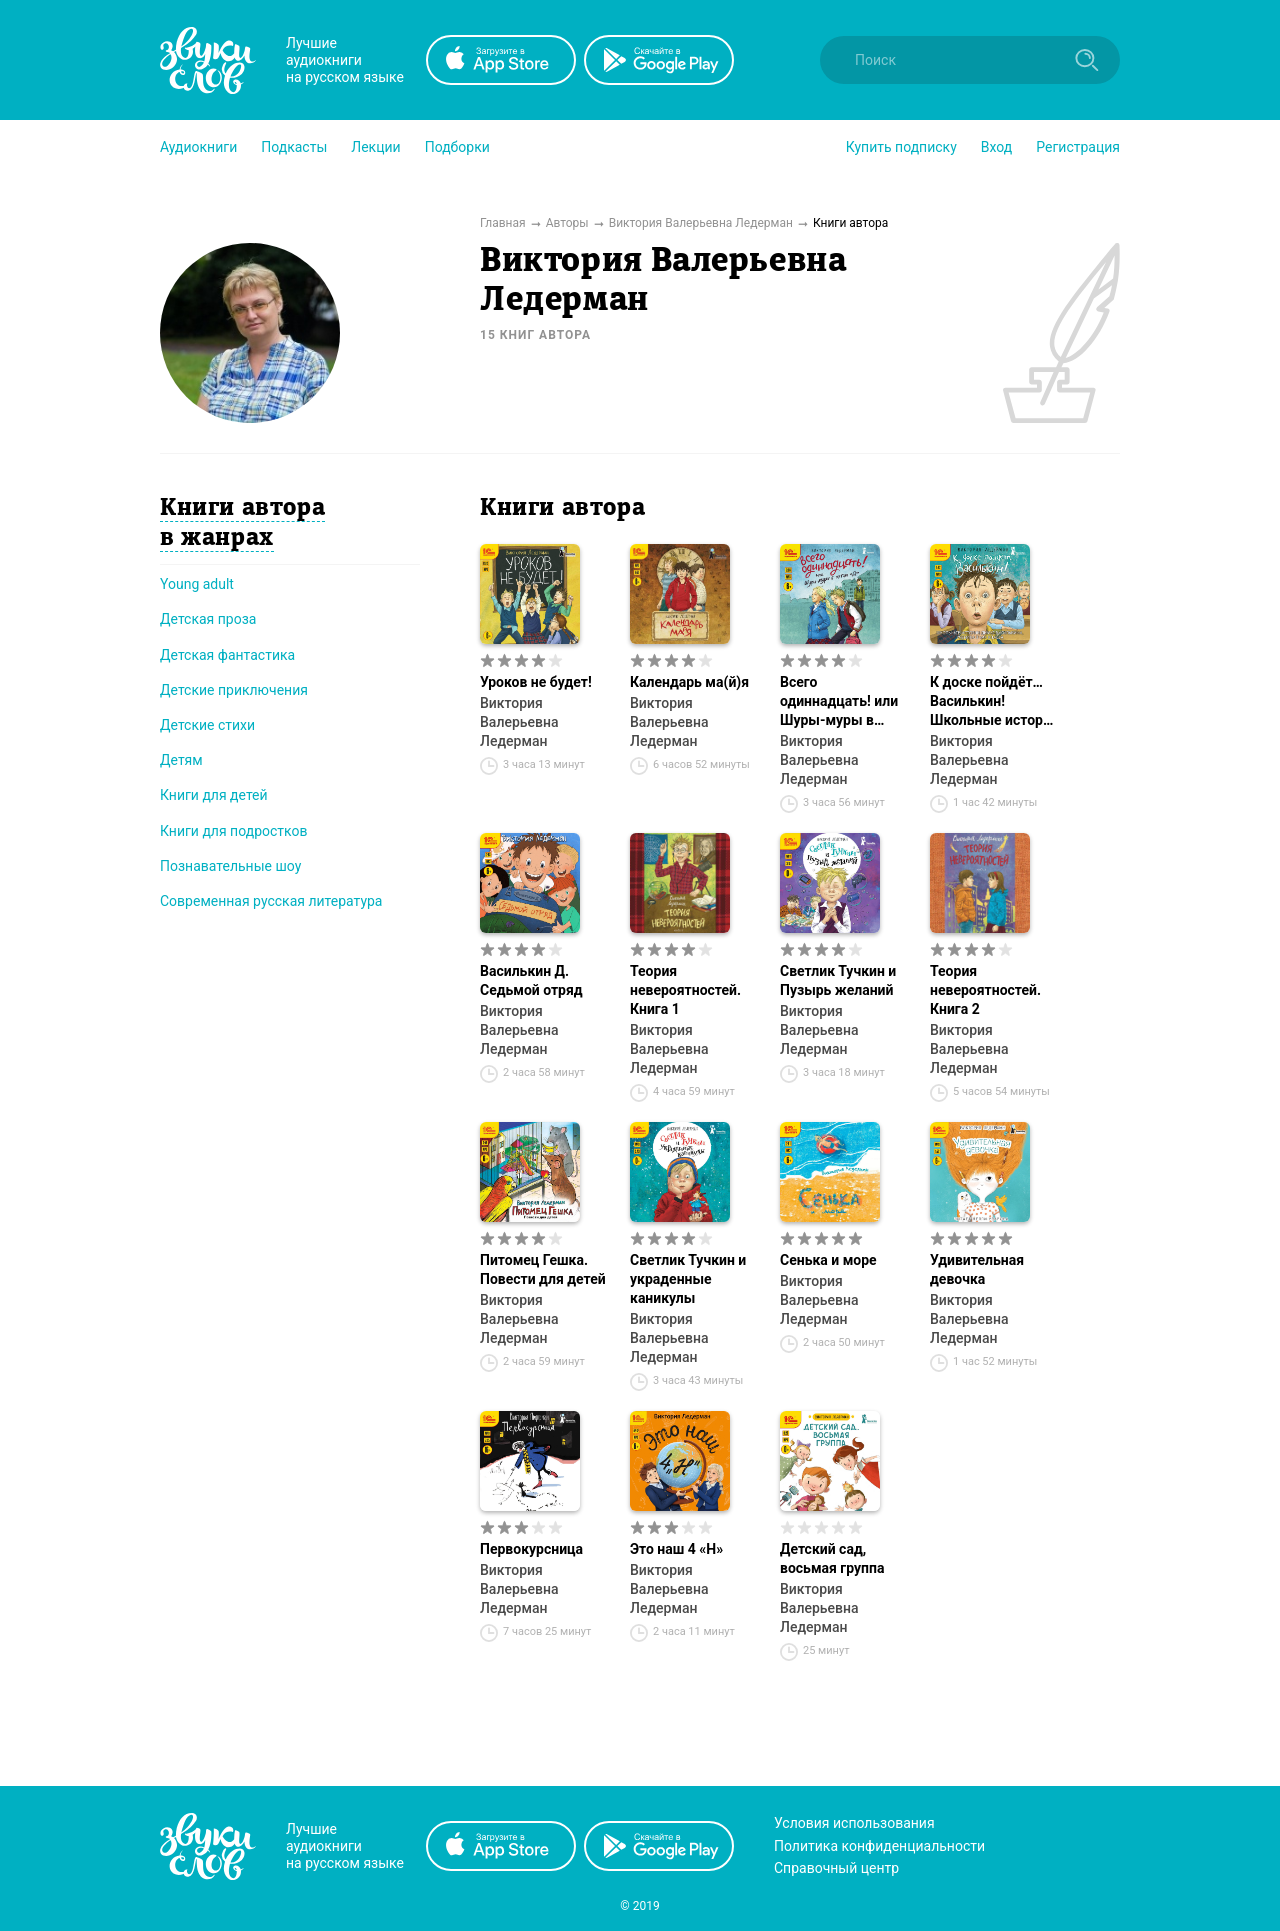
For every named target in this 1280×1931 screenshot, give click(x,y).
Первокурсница (531, 1549)
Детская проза (208, 619)
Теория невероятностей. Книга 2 (985, 990)
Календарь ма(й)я (689, 682)
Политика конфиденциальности (879, 1846)
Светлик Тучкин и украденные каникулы (688, 1279)
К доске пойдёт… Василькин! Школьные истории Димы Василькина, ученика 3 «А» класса (994, 702)
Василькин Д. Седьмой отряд (531, 980)
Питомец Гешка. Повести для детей (543, 1269)
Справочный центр (836, 1868)
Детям (181, 760)
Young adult (197, 584)
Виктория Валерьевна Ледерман (519, 722)
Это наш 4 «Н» (676, 1549)
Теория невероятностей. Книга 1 (685, 990)
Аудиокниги (198, 147)
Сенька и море (828, 1260)
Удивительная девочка (977, 1269)
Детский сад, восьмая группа (832, 1558)
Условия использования (854, 1823)
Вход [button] (996, 147)
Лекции (375, 147)
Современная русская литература (271, 901)
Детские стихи (207, 725)
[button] (198, 147)
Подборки (457, 147)
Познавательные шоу (230, 866)
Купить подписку (901, 147)
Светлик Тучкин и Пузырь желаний (838, 980)
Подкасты (294, 147)
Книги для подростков (233, 831)
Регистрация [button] (1078, 147)
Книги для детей (214, 795)
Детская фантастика (227, 655)
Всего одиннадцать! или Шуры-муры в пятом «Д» (839, 702)
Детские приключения (234, 690)
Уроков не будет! (536, 682)
